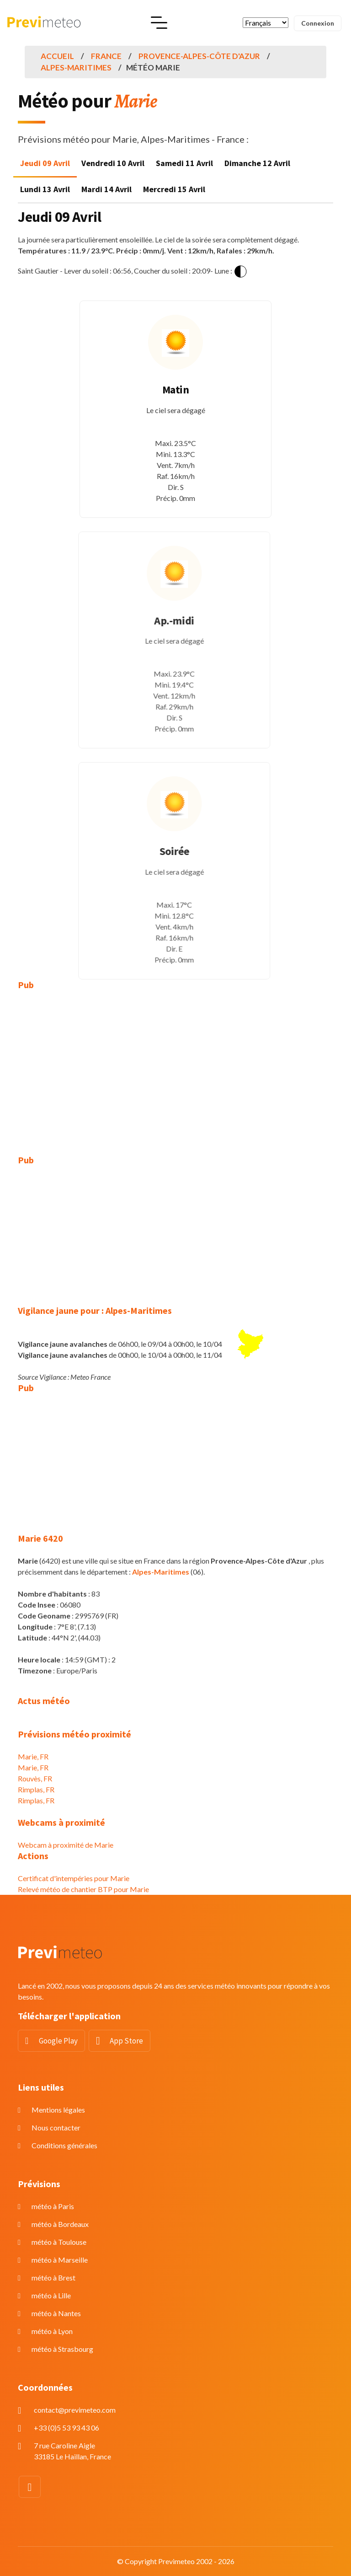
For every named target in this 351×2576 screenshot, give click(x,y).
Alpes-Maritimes (76, 67)
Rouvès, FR (35, 1778)
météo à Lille (51, 2295)
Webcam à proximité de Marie (65, 1844)
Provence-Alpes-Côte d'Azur (199, 56)
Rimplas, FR (36, 1789)
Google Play (58, 2041)
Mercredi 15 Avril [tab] (174, 189)
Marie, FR (33, 1756)
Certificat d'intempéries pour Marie (73, 1878)
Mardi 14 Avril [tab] (106, 189)
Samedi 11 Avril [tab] (184, 163)
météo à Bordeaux (60, 2224)
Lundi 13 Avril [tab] (45, 189)
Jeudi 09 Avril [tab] (45, 163)
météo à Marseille (60, 2259)
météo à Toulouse (59, 2241)
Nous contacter (56, 2127)
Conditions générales (64, 2145)
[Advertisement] (175, 1066)
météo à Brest (53, 2277)
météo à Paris (53, 2206)
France (106, 56)
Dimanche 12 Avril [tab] (257, 163)
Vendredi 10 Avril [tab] (112, 163)
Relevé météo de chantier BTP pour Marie (83, 1889)
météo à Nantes (56, 2313)
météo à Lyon (52, 2331)
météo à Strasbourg (62, 2349)
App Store (126, 2041)
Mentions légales (58, 2109)
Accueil (57, 56)
